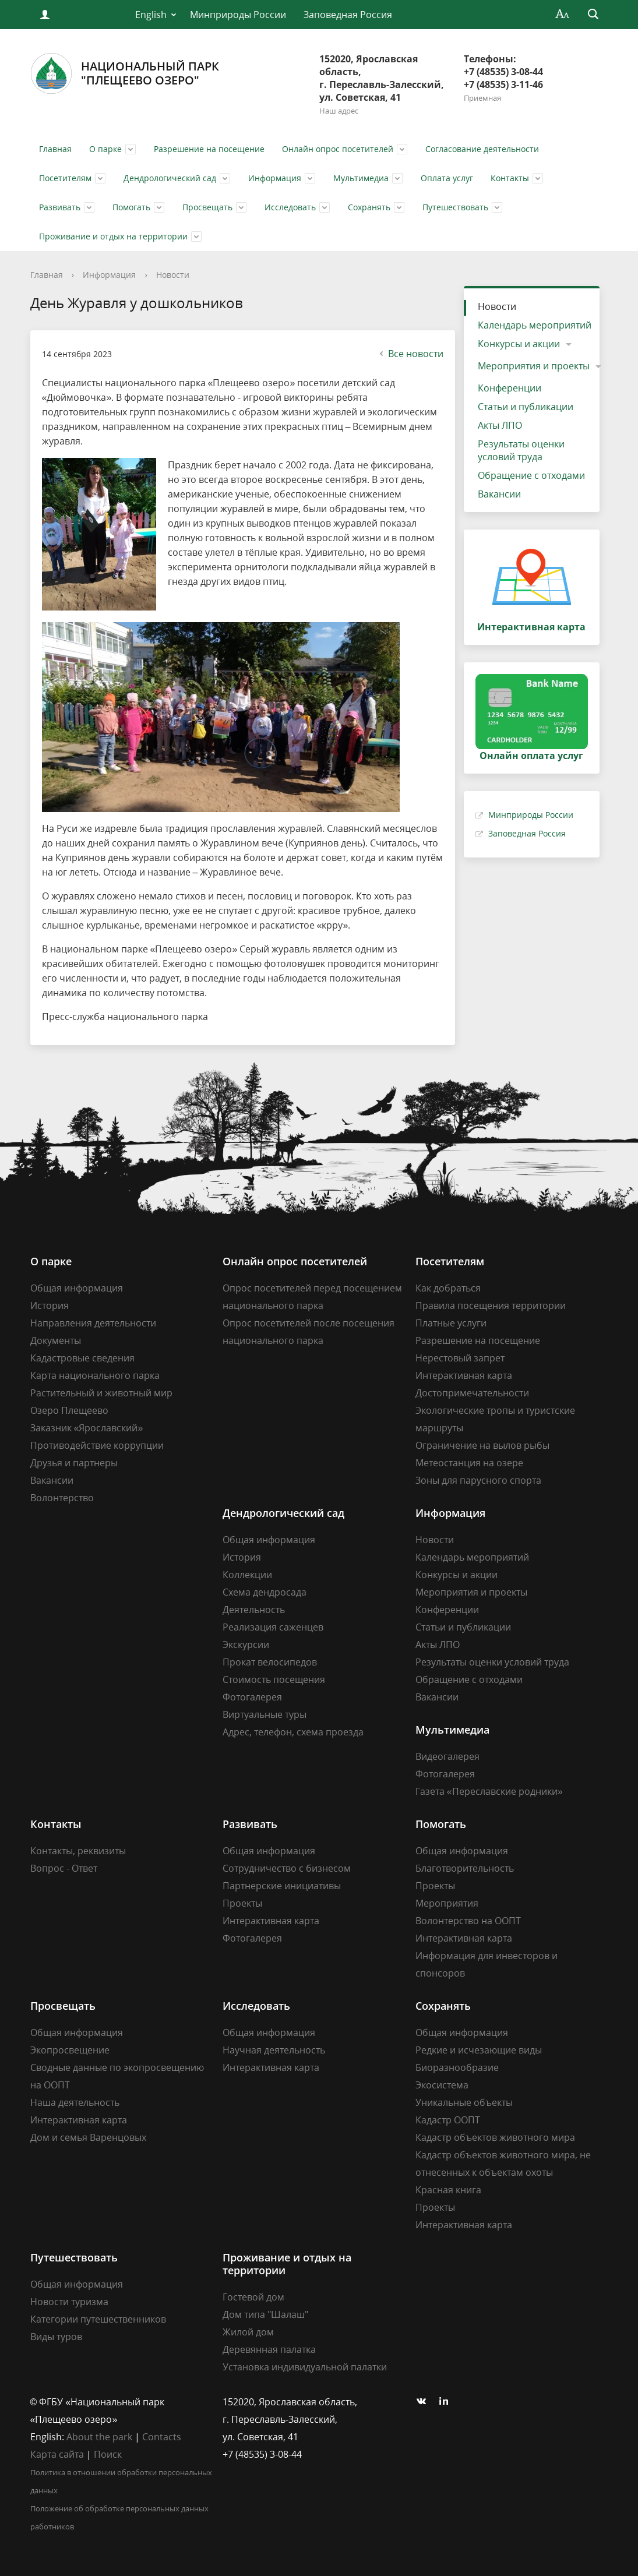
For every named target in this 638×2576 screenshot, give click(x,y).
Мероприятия (446, 1903)
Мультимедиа (361, 178)
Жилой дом (248, 2332)
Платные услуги (451, 1323)
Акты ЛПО (500, 425)
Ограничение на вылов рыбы (482, 1445)
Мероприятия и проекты (534, 365)
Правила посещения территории (490, 1305)
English (151, 14)
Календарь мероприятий (534, 325)
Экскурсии (246, 1644)
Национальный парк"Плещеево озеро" (124, 73)
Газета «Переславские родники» (489, 1791)
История (49, 1305)
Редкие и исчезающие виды (478, 2050)
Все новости (409, 353)
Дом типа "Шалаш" (265, 2314)
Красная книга (448, 2189)
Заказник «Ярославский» (86, 1427)
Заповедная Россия (348, 14)
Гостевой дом (253, 2297)
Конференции (509, 388)
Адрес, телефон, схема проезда (293, 1731)
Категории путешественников (98, 2319)
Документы (55, 1340)
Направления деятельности (93, 1323)
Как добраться (448, 1288)
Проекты (242, 1903)
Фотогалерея (252, 1697)
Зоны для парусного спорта (478, 1480)
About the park (99, 2436)
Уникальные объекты (464, 2102)
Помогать (131, 207)
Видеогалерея (447, 1756)
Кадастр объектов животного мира (495, 2137)
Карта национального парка (95, 1375)
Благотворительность (464, 1868)
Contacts (161, 2436)
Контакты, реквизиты (78, 1850)
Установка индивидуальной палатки (305, 2366)
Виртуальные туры (264, 1714)
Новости (172, 274)
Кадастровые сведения (82, 1357)
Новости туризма (69, 2301)
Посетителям (65, 178)
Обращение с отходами (531, 475)
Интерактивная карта (463, 1375)
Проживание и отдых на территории (113, 236)
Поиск (108, 2454)
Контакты (510, 178)
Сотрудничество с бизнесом (287, 1868)
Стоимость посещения (274, 1679)
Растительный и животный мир (101, 1392)
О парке (105, 148)
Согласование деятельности (482, 148)
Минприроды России (238, 14)
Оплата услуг (447, 178)
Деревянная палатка (269, 2349)
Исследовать (290, 207)
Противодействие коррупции (97, 1445)
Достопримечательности (472, 1392)
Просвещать (207, 207)
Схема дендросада (264, 1592)
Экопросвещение (70, 2050)
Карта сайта (57, 2454)
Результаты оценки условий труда (521, 450)
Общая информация (76, 1288)
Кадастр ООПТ (447, 2119)
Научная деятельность (274, 2050)
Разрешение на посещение (209, 148)
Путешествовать (455, 207)
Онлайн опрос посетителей (337, 148)
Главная (55, 148)
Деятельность (254, 1609)
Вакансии (499, 494)
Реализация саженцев (273, 1627)
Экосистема (441, 2085)
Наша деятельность (74, 2102)
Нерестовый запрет (460, 1357)
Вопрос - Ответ (63, 1868)
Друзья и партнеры (74, 1462)
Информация (274, 178)
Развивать (59, 207)
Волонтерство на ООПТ (468, 1920)
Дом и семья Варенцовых (88, 2137)
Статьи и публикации (525, 406)
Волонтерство (62, 1497)
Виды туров (56, 2336)
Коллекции (247, 1574)
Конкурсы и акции (519, 343)
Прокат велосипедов (270, 1662)
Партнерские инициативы (282, 1885)
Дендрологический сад (170, 178)
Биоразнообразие (457, 2067)
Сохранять (369, 207)
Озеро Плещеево (69, 1410)
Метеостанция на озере (469, 1462)
